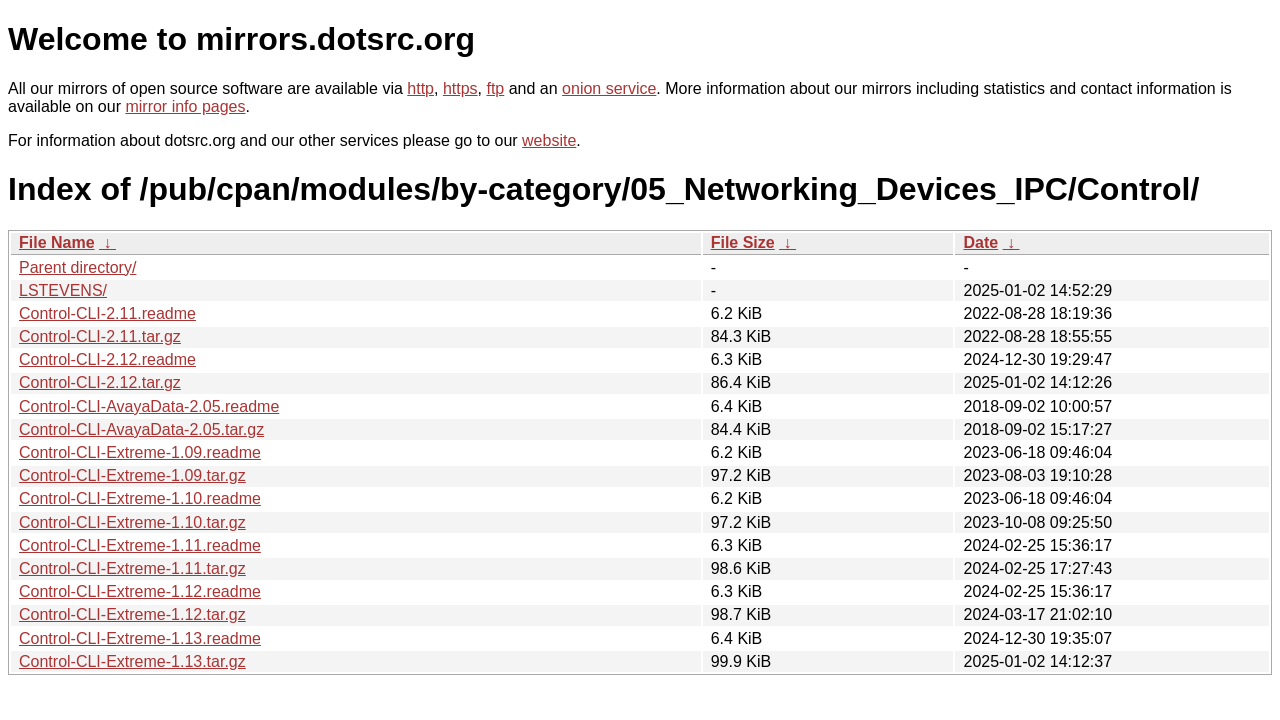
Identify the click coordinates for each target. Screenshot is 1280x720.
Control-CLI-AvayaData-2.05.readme (149, 406)
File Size (743, 242)
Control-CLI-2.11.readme (107, 313)
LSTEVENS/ (63, 290)
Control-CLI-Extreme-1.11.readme (140, 545)
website (549, 140)
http (420, 88)
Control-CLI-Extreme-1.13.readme (140, 638)
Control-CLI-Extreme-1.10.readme (140, 498)
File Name (57, 242)
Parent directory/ (77, 267)
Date (980, 242)
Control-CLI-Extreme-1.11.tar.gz (132, 568)
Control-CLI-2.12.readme (107, 359)
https (460, 88)
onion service (609, 88)
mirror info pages (185, 106)
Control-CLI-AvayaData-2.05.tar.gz (141, 429)
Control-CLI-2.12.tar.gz (100, 382)
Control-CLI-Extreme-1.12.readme (140, 591)
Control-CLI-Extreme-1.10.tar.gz (132, 522)
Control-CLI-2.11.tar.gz (100, 336)
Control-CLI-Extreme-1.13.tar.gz (132, 661)
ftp (495, 88)
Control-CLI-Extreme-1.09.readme (140, 452)
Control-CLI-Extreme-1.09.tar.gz (132, 475)
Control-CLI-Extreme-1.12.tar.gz (132, 614)
